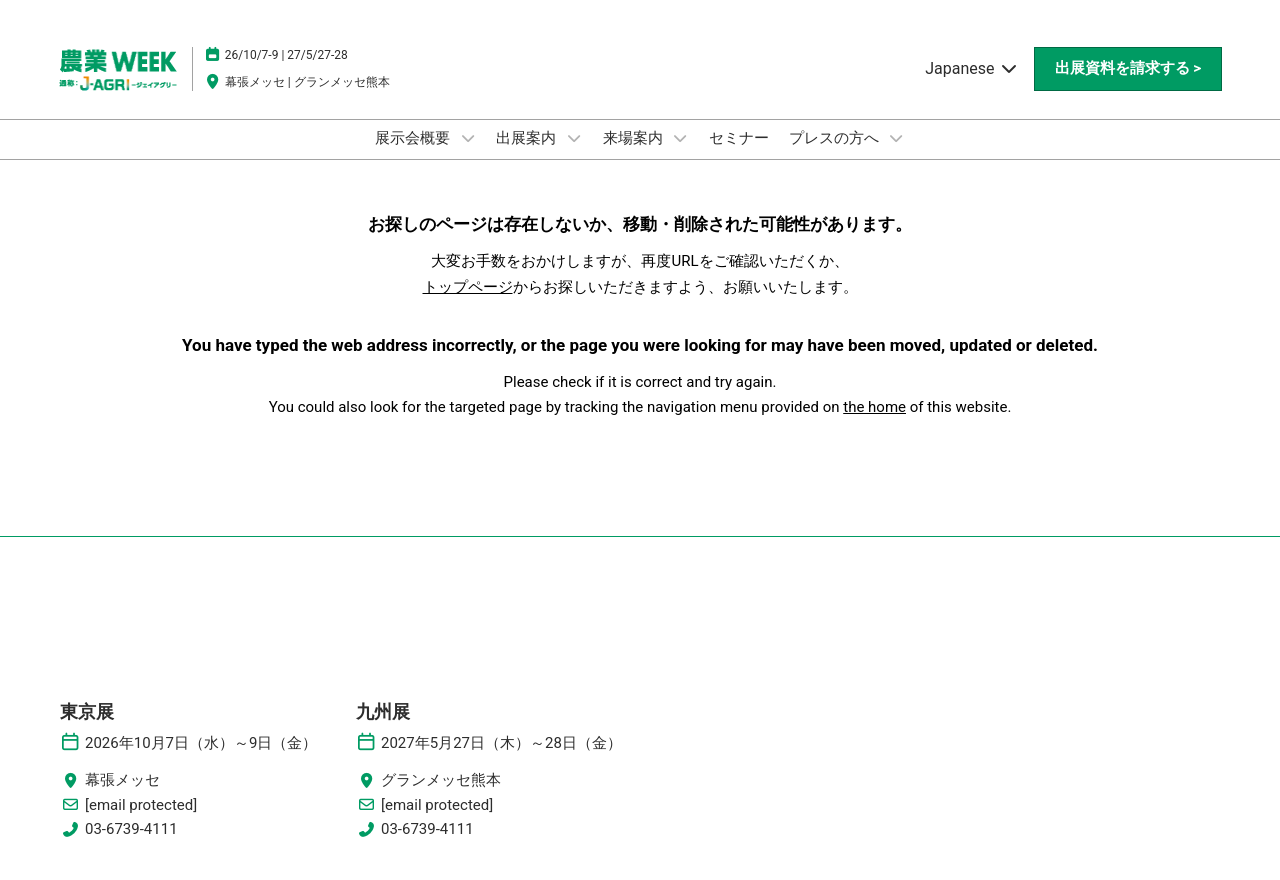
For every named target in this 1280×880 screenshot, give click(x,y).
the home (874, 407)
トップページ (468, 287)
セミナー (739, 138)
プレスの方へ (836, 138)
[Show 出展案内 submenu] (574, 138)
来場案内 (635, 138)
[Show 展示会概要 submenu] (468, 138)
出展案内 (528, 138)
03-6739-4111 (131, 829)
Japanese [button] (971, 68)
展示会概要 (414, 138)
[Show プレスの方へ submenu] (896, 138)
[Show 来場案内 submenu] (680, 138)
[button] (1128, 69)
